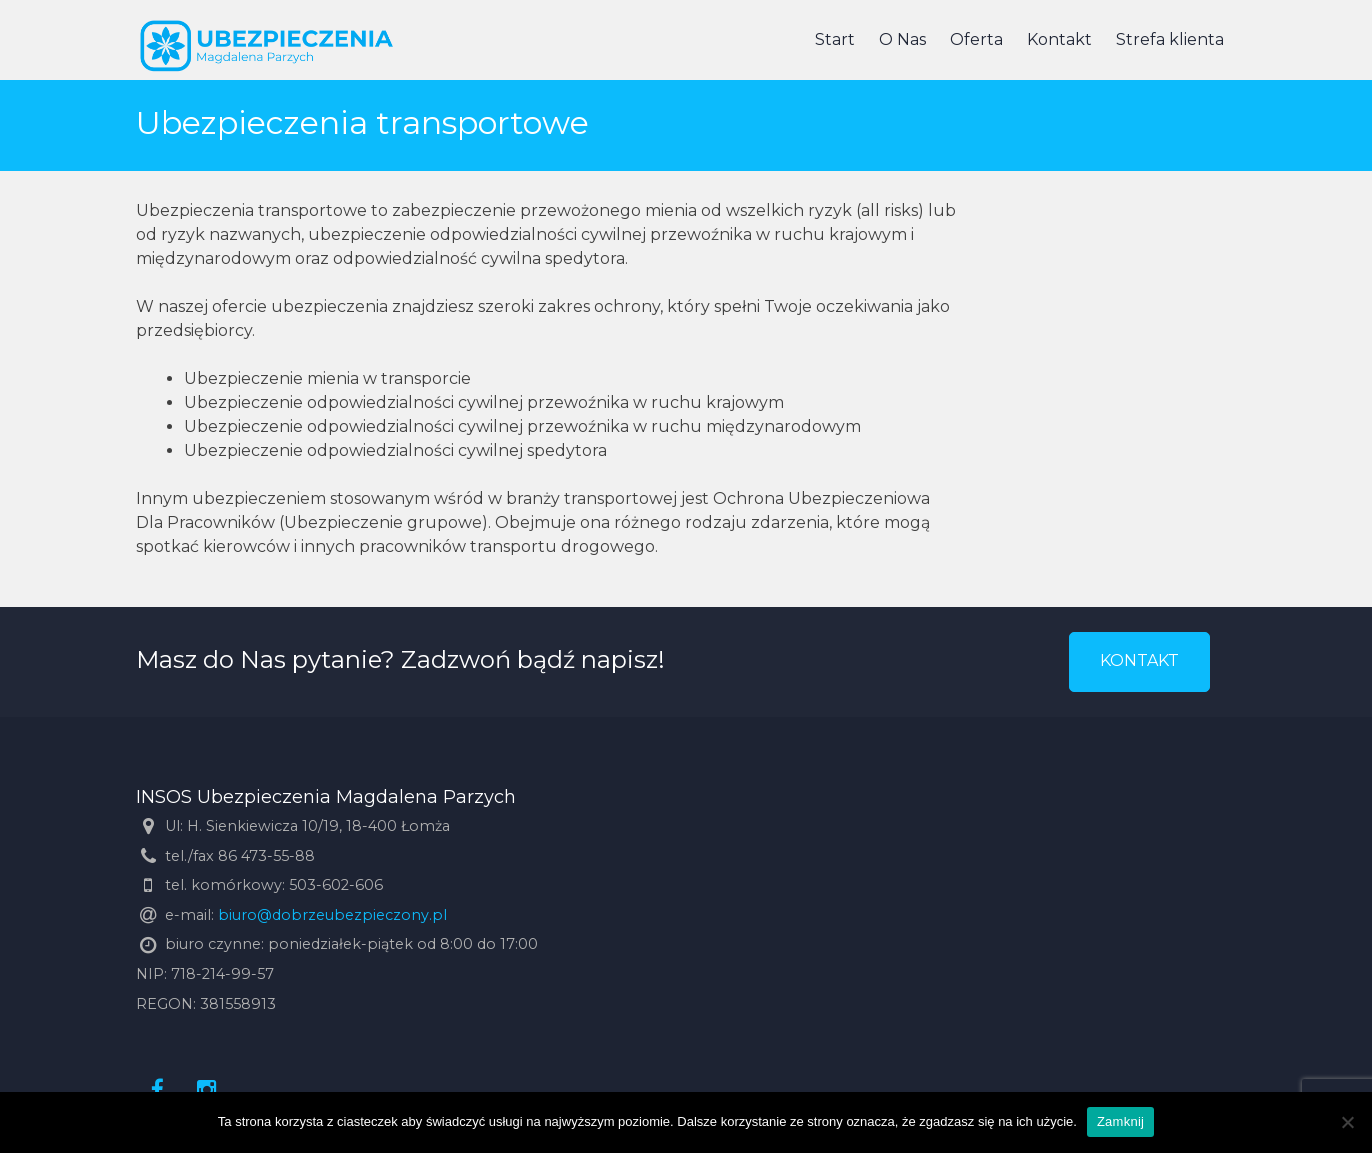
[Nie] (1347, 1122)
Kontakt (1059, 39)
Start (835, 39)
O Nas (902, 39)
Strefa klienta (1170, 39)
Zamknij (1120, 1121)
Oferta (976, 39)
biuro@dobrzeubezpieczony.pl (332, 915)
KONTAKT (1139, 660)
